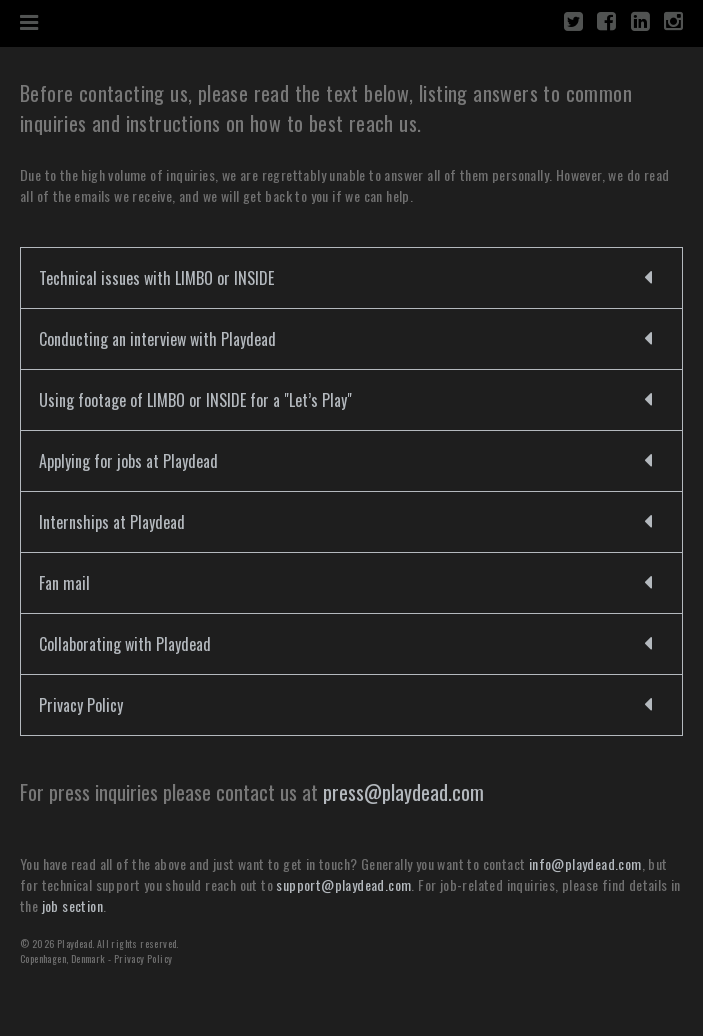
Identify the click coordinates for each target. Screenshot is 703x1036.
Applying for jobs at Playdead (128, 461)
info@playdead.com (585, 863)
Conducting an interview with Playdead (157, 339)
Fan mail (64, 583)
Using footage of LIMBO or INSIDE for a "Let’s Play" (195, 400)
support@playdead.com (343, 884)
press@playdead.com (403, 792)
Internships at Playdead (112, 522)
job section (72, 905)
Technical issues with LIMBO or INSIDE (156, 278)
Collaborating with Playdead (125, 644)
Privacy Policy (81, 705)
